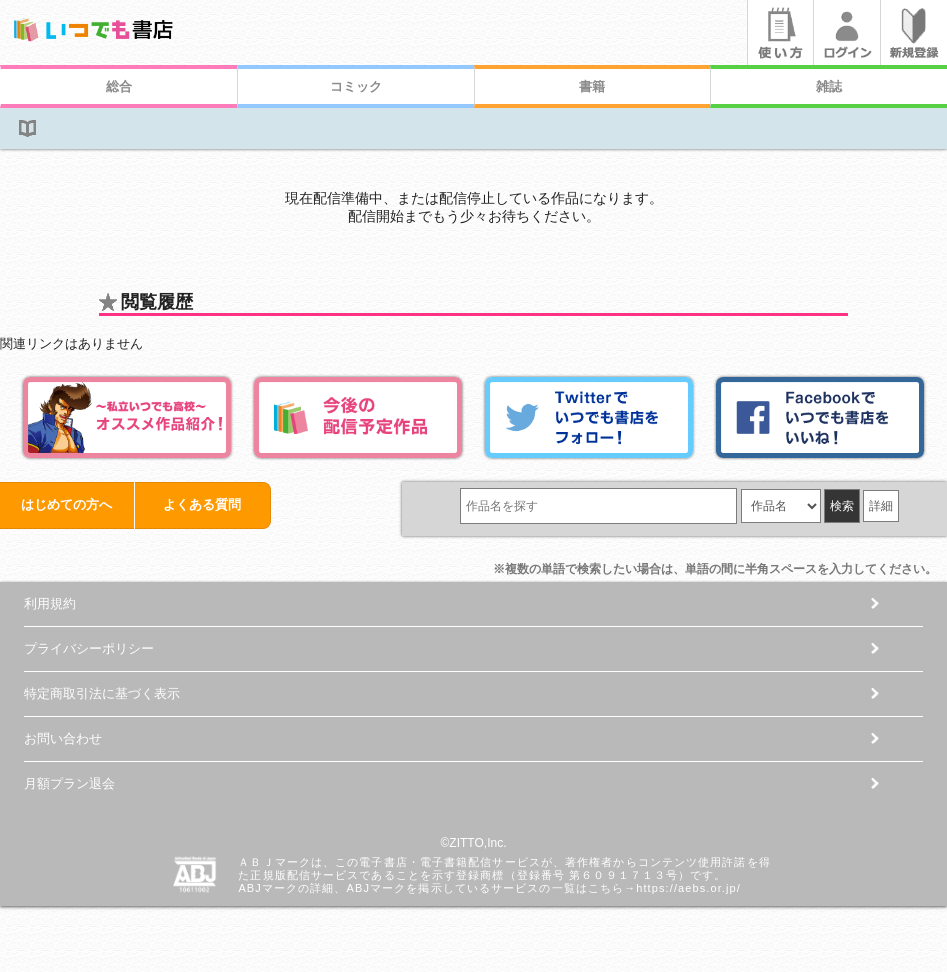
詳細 (881, 506)
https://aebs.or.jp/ (688, 888)
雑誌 (829, 86)
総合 (119, 86)
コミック (356, 86)
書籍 (592, 86)
